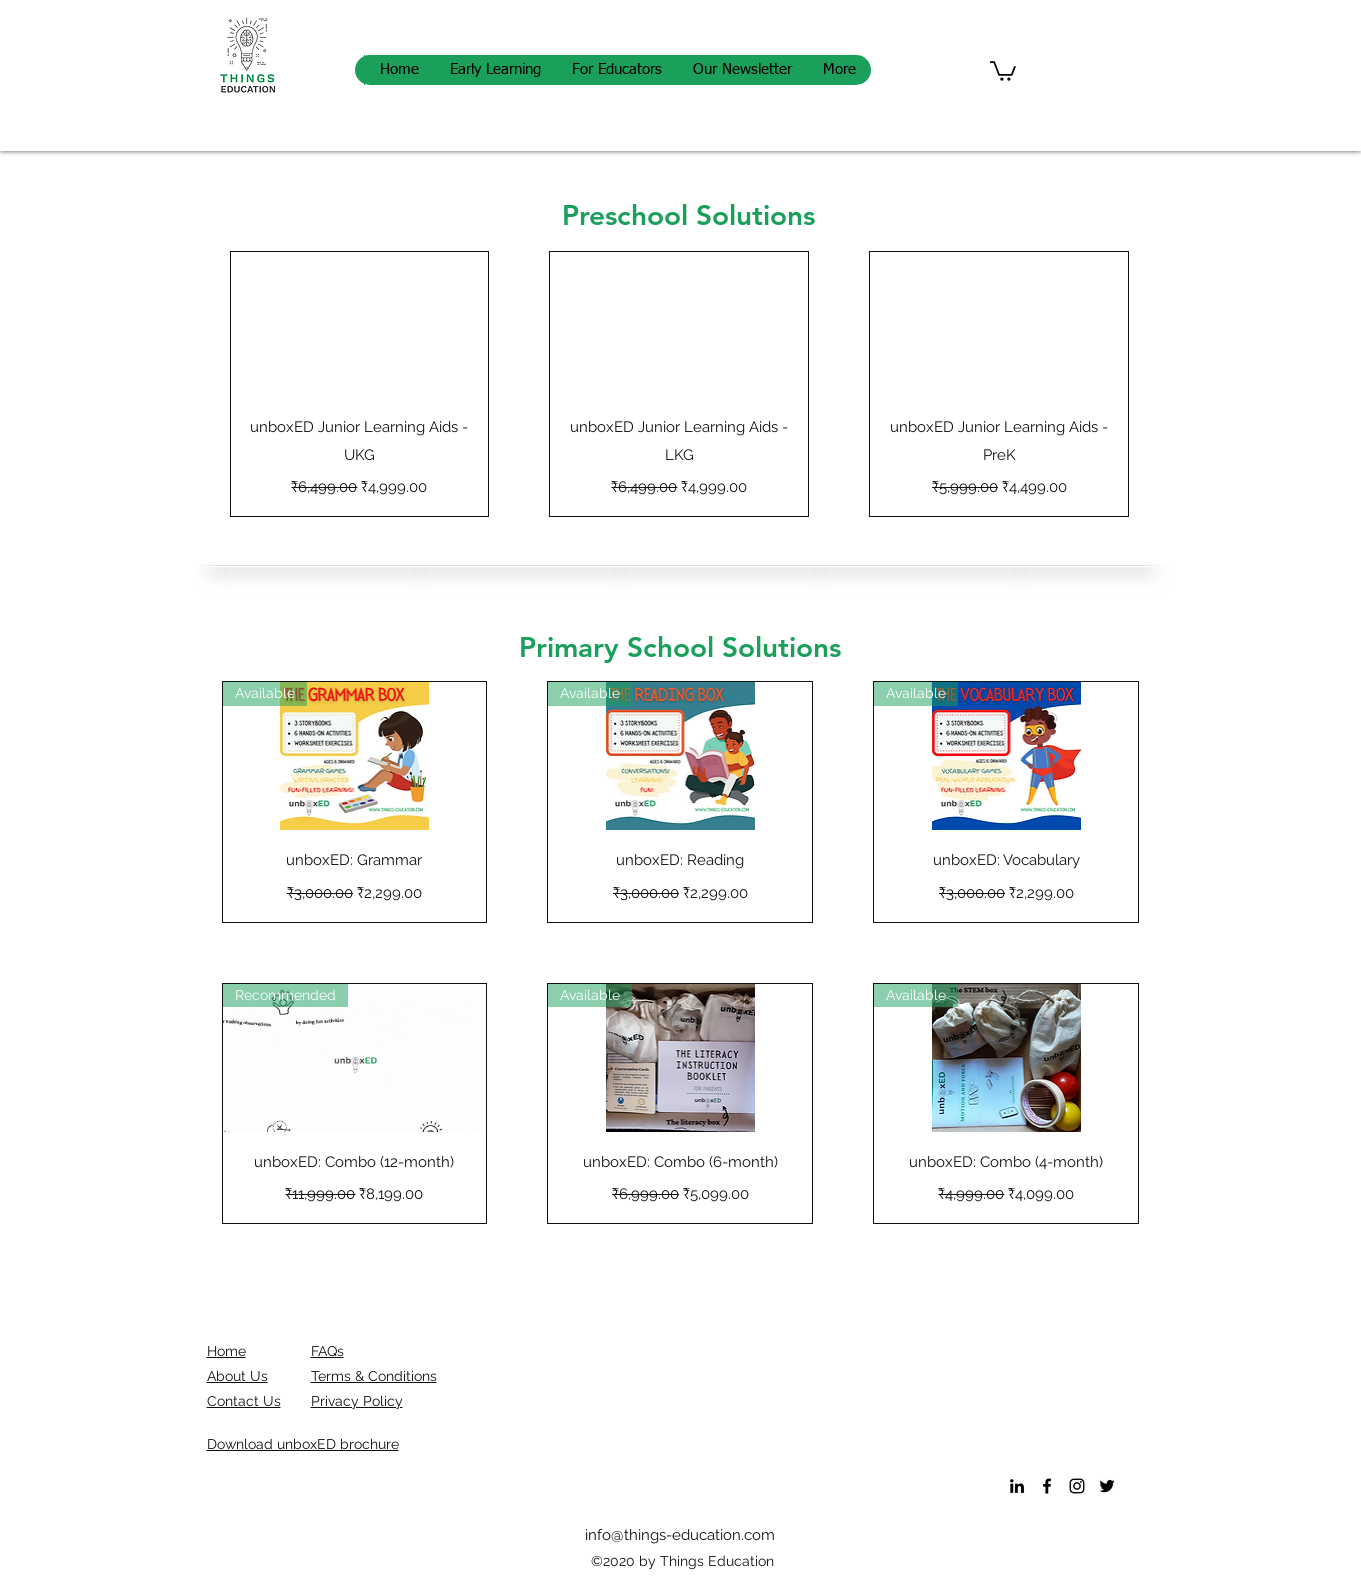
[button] (1003, 70)
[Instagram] (1077, 1486)
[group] (680, 384)
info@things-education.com (680, 1535)
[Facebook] (1047, 1486)
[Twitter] (1107, 1486)
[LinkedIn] (1017, 1486)
